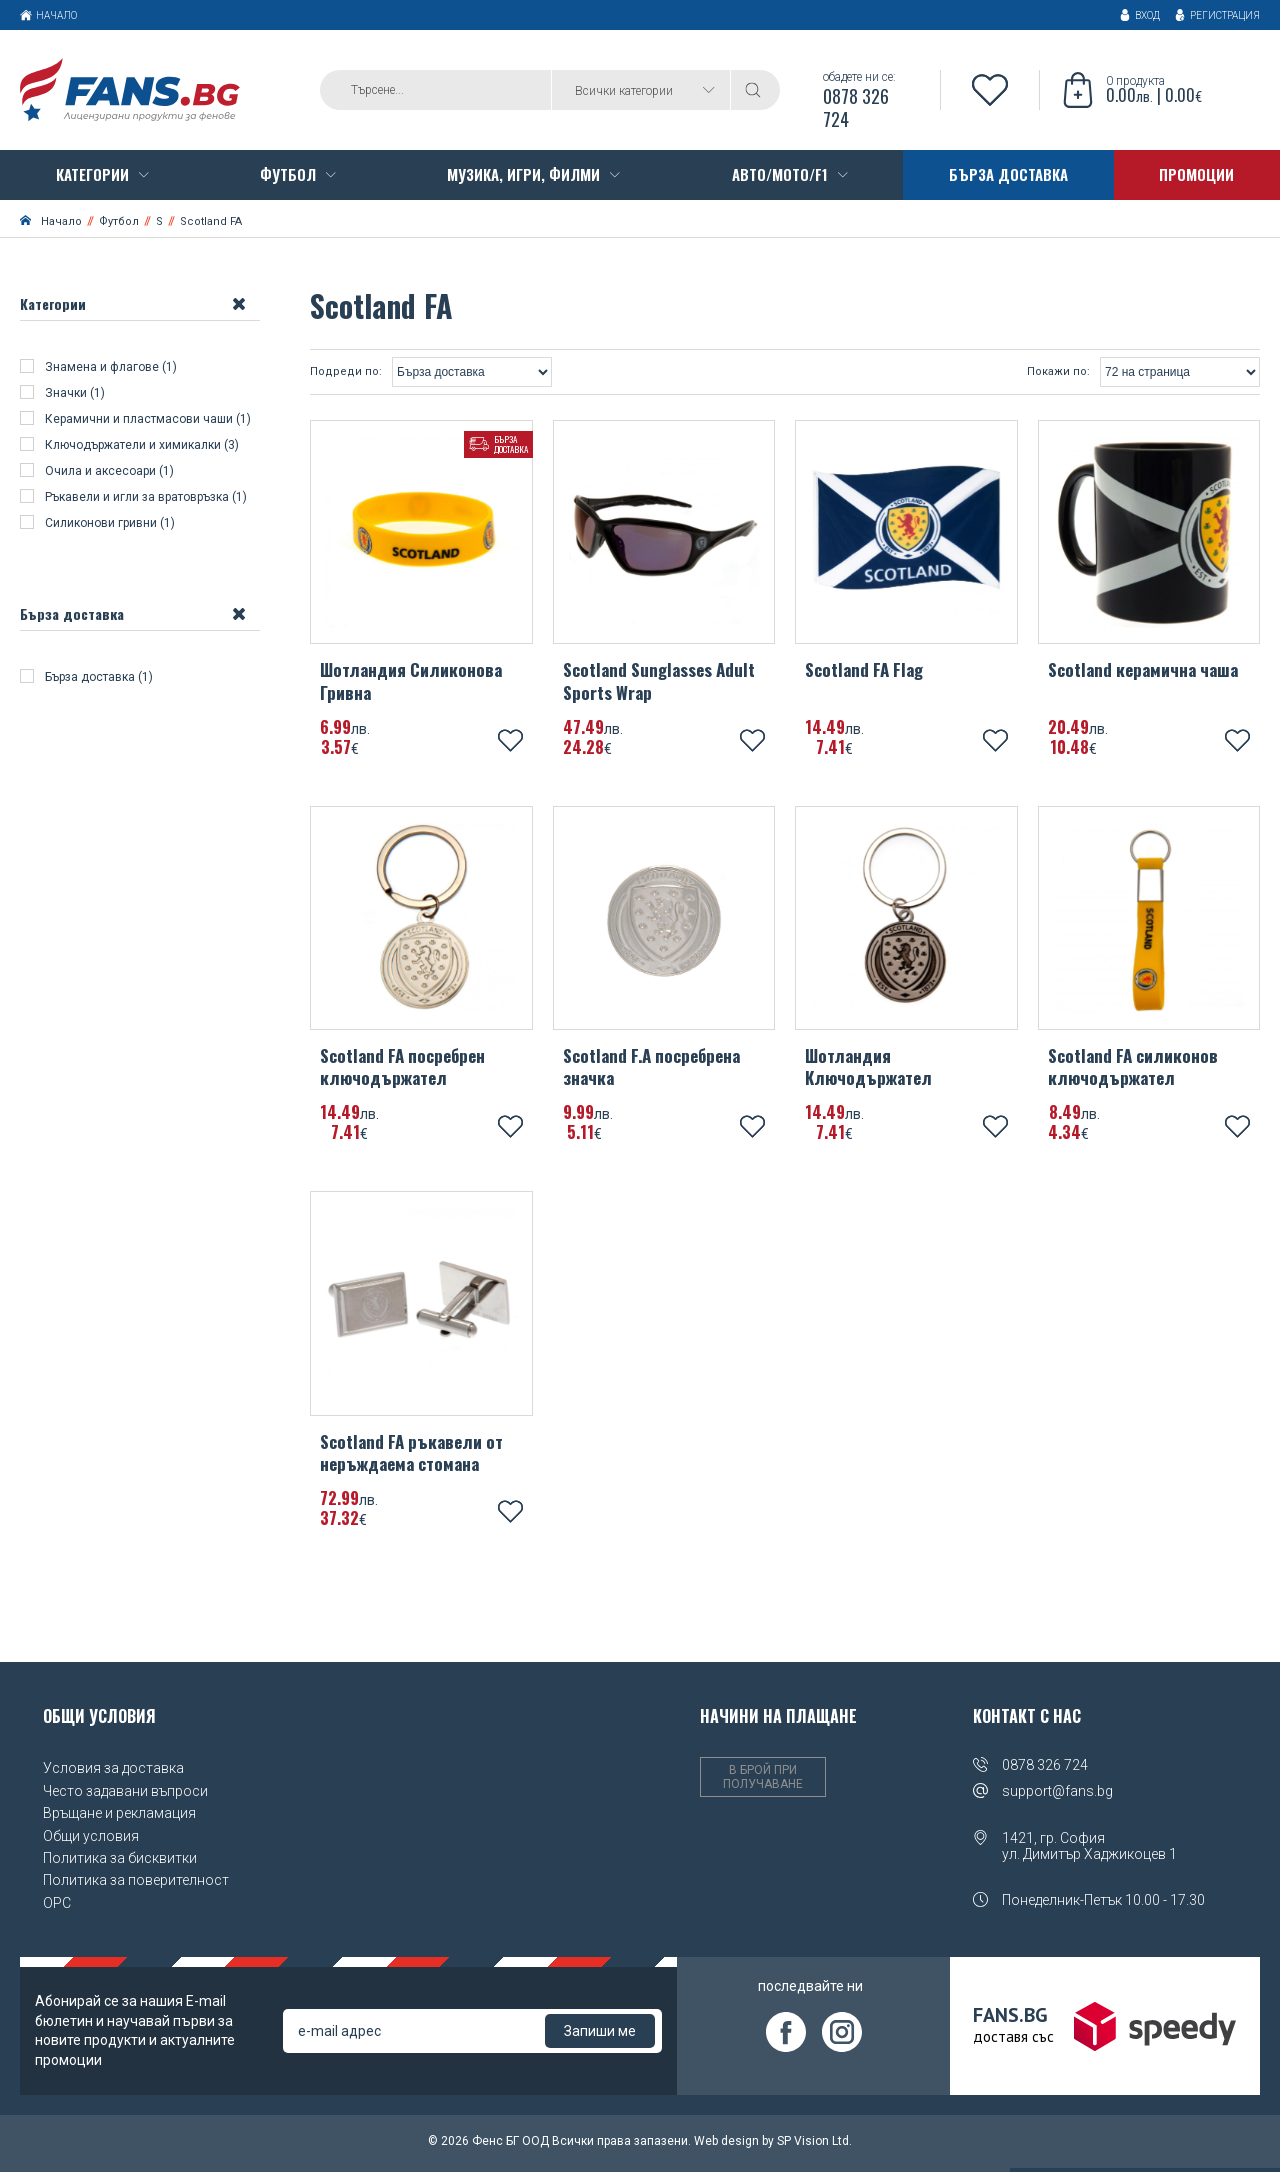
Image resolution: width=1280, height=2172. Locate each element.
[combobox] (641, 92)
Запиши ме (600, 2035)
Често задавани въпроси (125, 1794)
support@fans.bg (1057, 1795)
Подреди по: (346, 375)
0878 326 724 (1045, 1769)
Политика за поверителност (136, 1884)
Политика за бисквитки (120, 1861)
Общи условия (91, 1839)
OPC (57, 1906)
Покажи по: (1058, 375)
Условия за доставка (113, 1772)
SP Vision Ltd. (814, 2145)
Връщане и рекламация (119, 1816)
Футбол (119, 224)
